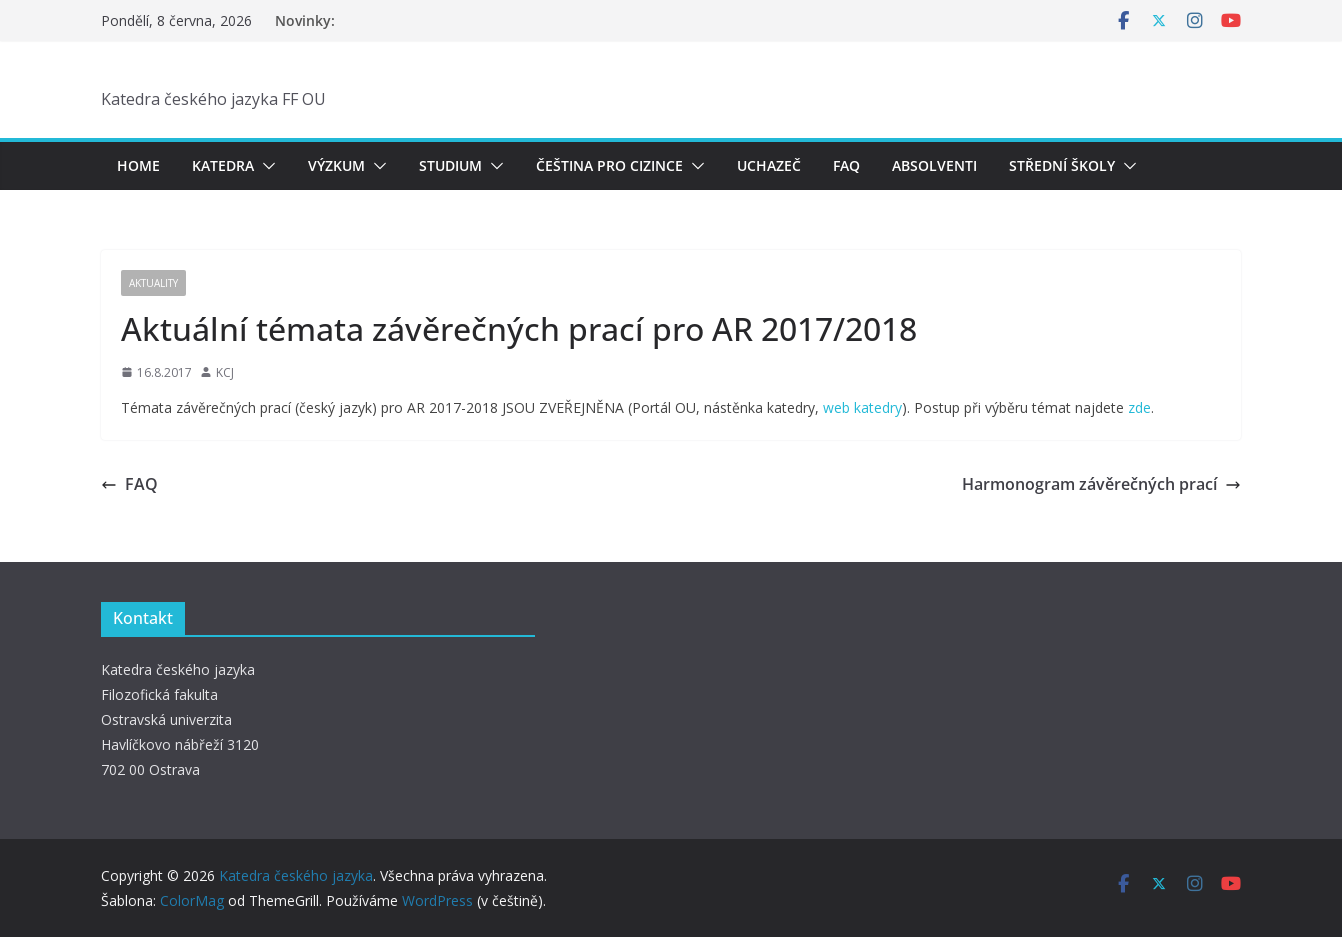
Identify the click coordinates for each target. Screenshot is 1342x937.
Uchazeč (769, 165)
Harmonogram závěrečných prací (1101, 484)
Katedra (223, 165)
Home (138, 165)
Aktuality (153, 283)
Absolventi (934, 165)
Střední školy (1062, 165)
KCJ (225, 372)
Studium (450, 165)
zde (1139, 407)
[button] (265, 166)
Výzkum (336, 165)
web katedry (862, 407)
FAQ (846, 165)
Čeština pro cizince (609, 165)
